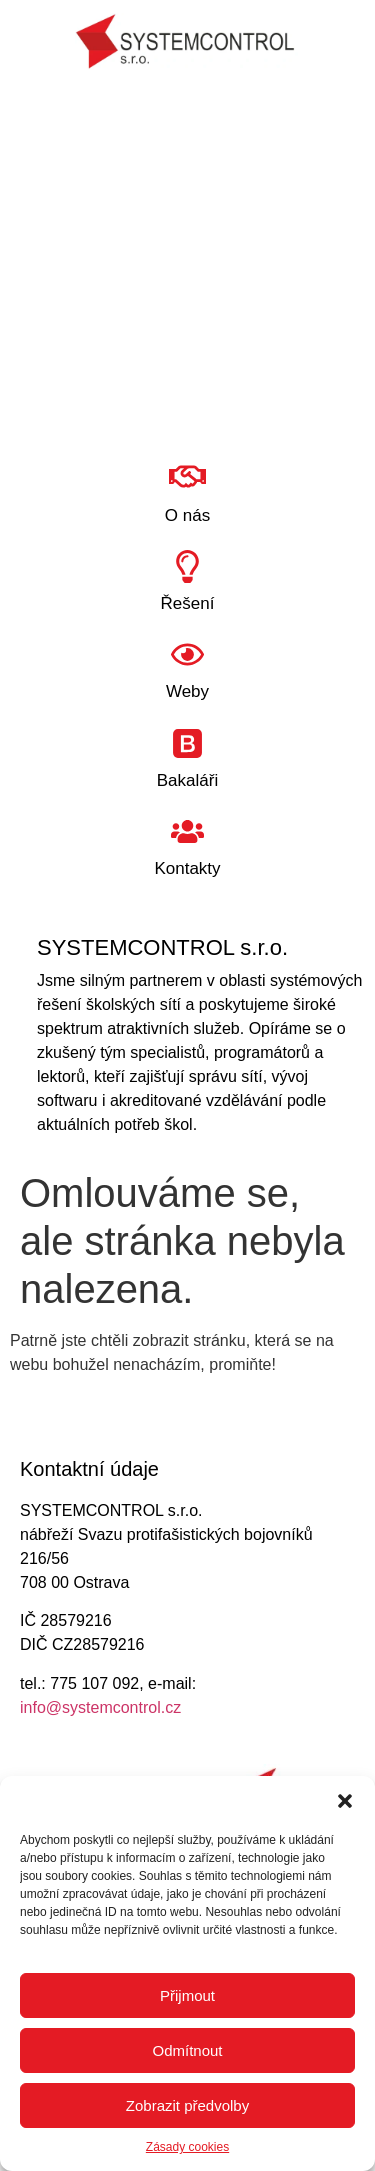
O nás (187, 515)
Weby (187, 691)
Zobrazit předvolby (187, 2105)
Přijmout (187, 1995)
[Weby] (187, 654)
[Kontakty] (187, 831)
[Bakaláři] (187, 743)
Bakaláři (187, 780)
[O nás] (187, 476)
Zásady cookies (187, 2147)
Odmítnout (187, 2050)
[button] (345, 1801)
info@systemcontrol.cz (100, 1707)
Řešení (188, 603)
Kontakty (187, 868)
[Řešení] (187, 566)
